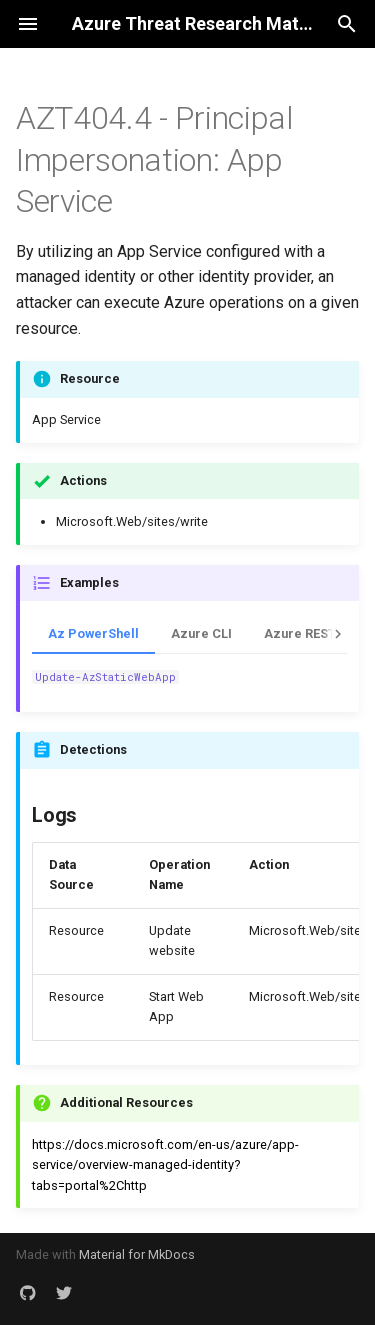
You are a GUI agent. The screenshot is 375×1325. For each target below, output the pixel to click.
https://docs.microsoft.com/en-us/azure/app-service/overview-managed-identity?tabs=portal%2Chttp (165, 1165)
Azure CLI (201, 633)
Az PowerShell (93, 633)
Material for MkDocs (137, 1254)
